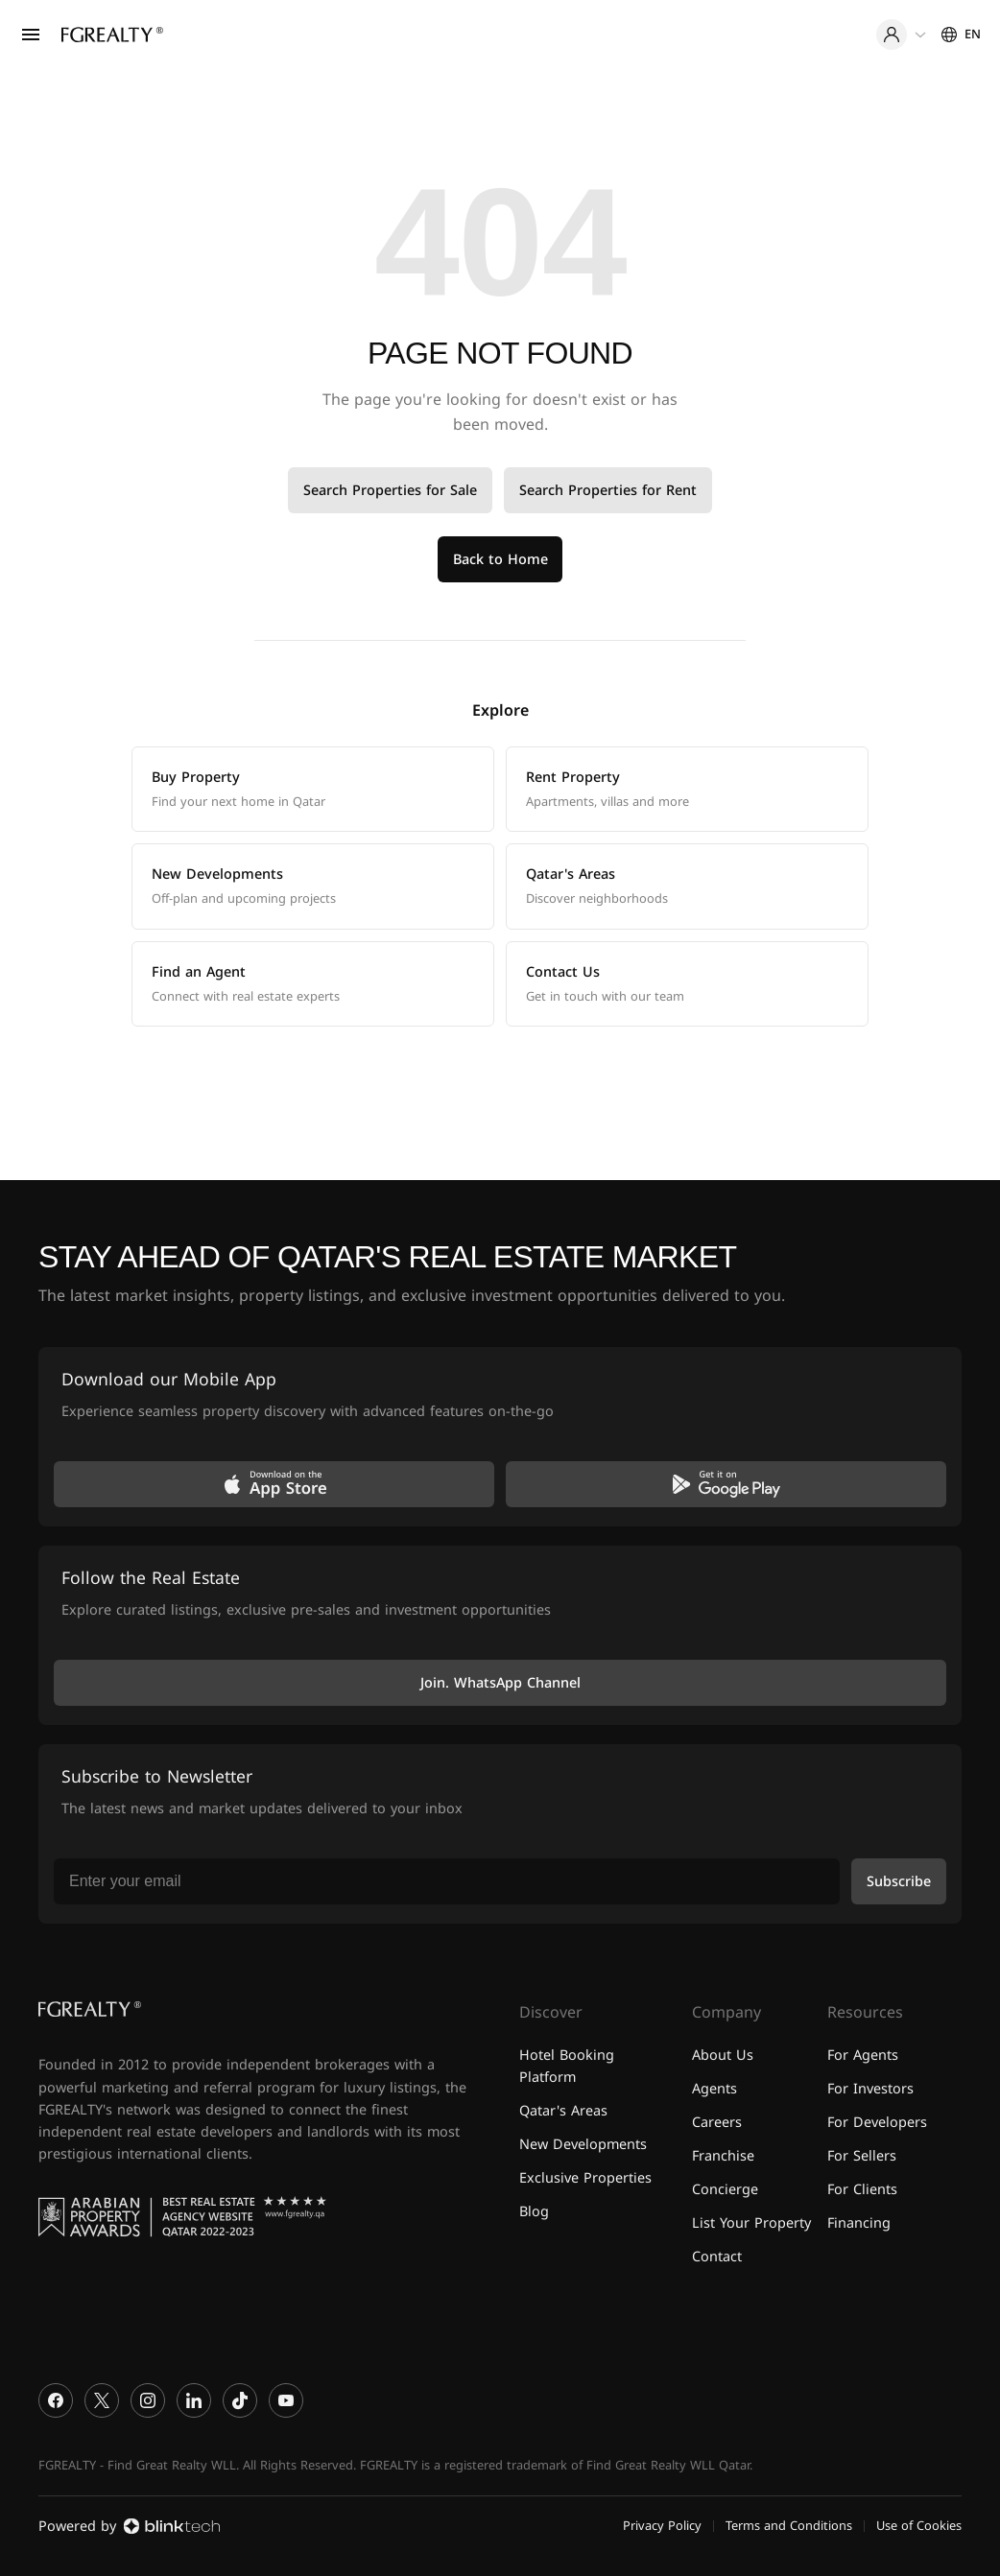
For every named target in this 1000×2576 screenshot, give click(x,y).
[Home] (112, 34)
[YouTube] (286, 2400)
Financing (859, 2223)
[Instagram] (148, 2400)
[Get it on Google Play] (726, 1484)
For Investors (870, 2089)
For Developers (877, 2123)
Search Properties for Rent (608, 491)
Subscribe (899, 1882)
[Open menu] (30, 34)
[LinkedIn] (194, 2400)
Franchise (723, 2156)
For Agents (862, 2055)
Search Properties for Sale (390, 491)
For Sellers (861, 2156)
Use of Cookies (919, 2526)
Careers (717, 2123)
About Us (722, 2055)
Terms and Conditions (789, 2526)
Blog (534, 2212)
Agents (714, 2089)
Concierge (725, 2190)
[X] (101, 2400)
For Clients (862, 2190)
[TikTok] (240, 2400)
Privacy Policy (662, 2526)
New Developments (583, 2145)
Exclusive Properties (585, 2178)
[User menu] (901, 34)
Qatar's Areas (563, 2111)
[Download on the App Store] (274, 1484)
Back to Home (500, 560)
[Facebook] (55, 2400)
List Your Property (751, 2223)
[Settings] (961, 34)
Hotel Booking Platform (566, 2066)
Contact (717, 2257)
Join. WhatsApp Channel (500, 1683)
